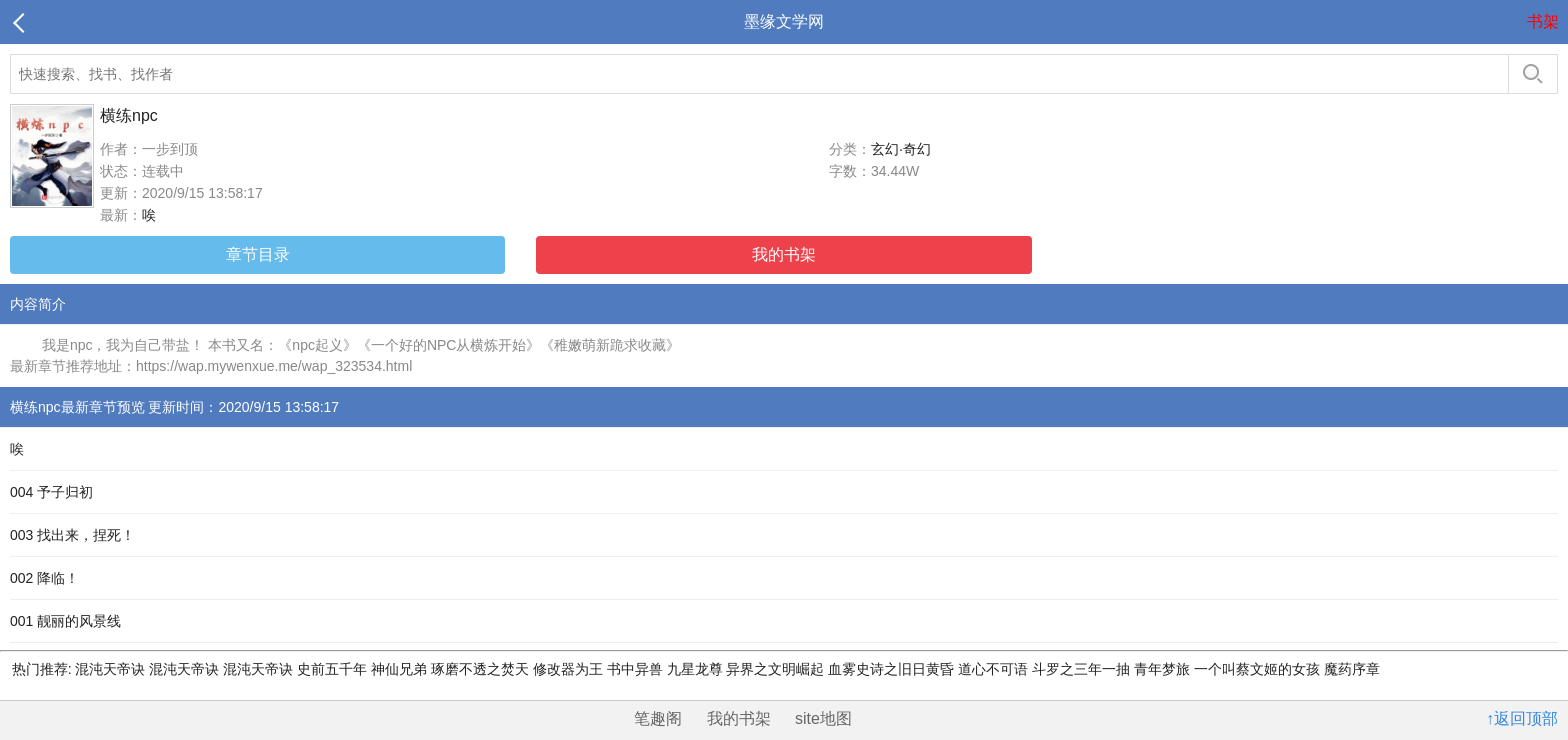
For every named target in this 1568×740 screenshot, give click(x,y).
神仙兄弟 (401, 669)
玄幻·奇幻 (901, 149)
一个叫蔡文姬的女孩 (1259, 669)
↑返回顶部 (1522, 718)
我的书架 (784, 254)
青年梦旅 (1164, 669)
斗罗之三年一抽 (1083, 669)
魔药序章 (1352, 669)
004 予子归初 (51, 492)
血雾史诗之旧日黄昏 (893, 669)
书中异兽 (637, 669)
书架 (1543, 21)
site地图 (823, 718)
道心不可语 (995, 669)
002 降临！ (44, 578)
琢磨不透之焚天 (482, 669)
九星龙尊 (697, 669)
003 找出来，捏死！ (72, 535)
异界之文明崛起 (777, 669)
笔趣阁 (658, 718)
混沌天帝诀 (111, 669)
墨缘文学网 (784, 21)
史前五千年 (334, 669)
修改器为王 (570, 669)
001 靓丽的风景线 (65, 621)
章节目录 (258, 254)
